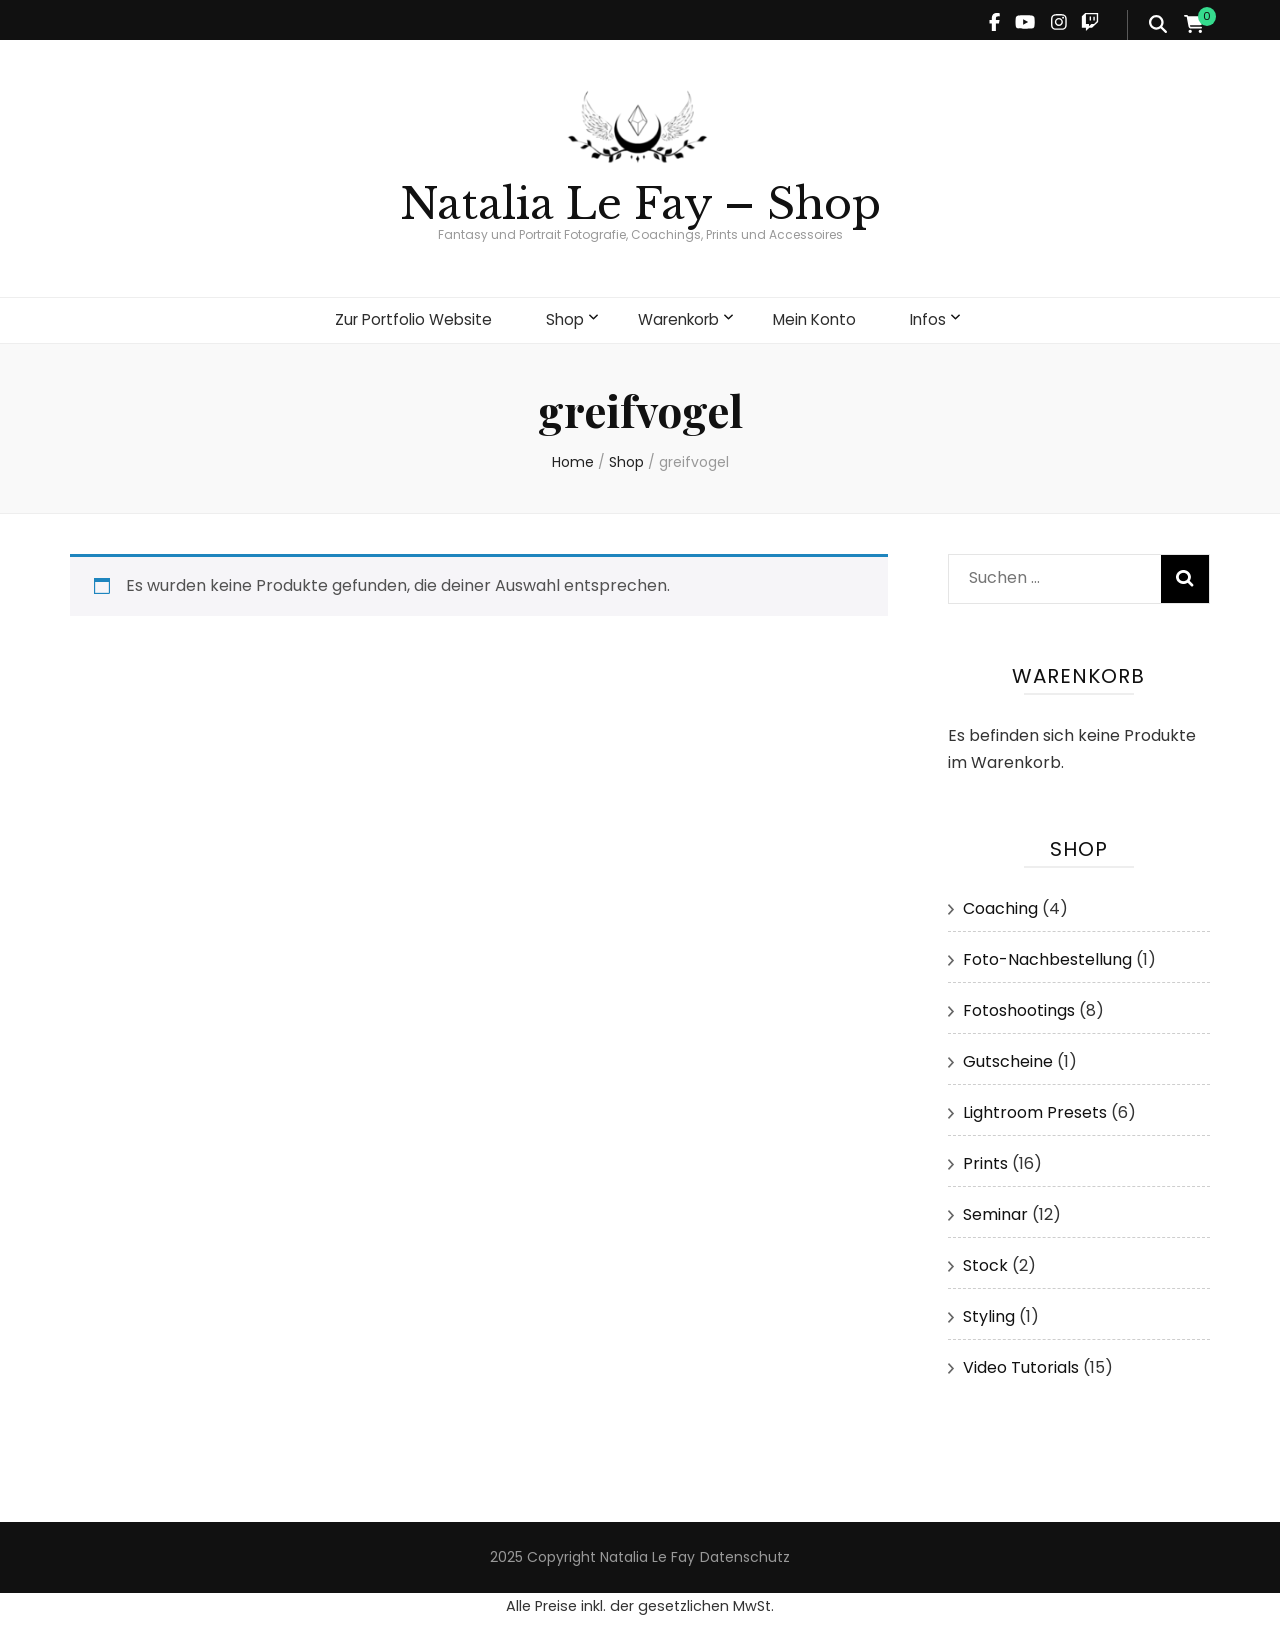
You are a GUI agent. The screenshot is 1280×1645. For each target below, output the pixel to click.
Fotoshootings (1019, 1005)
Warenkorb (680, 316)
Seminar (995, 1209)
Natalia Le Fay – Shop (640, 204)
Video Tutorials (1021, 1362)
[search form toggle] (1158, 25)
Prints (985, 1158)
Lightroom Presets (1035, 1107)
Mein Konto (823, 316)
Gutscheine (1008, 1056)
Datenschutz (745, 1552)
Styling (989, 1311)
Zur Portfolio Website (404, 316)
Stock (985, 1260)
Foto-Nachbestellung (1047, 954)
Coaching (1000, 903)
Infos (940, 316)
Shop (561, 316)
